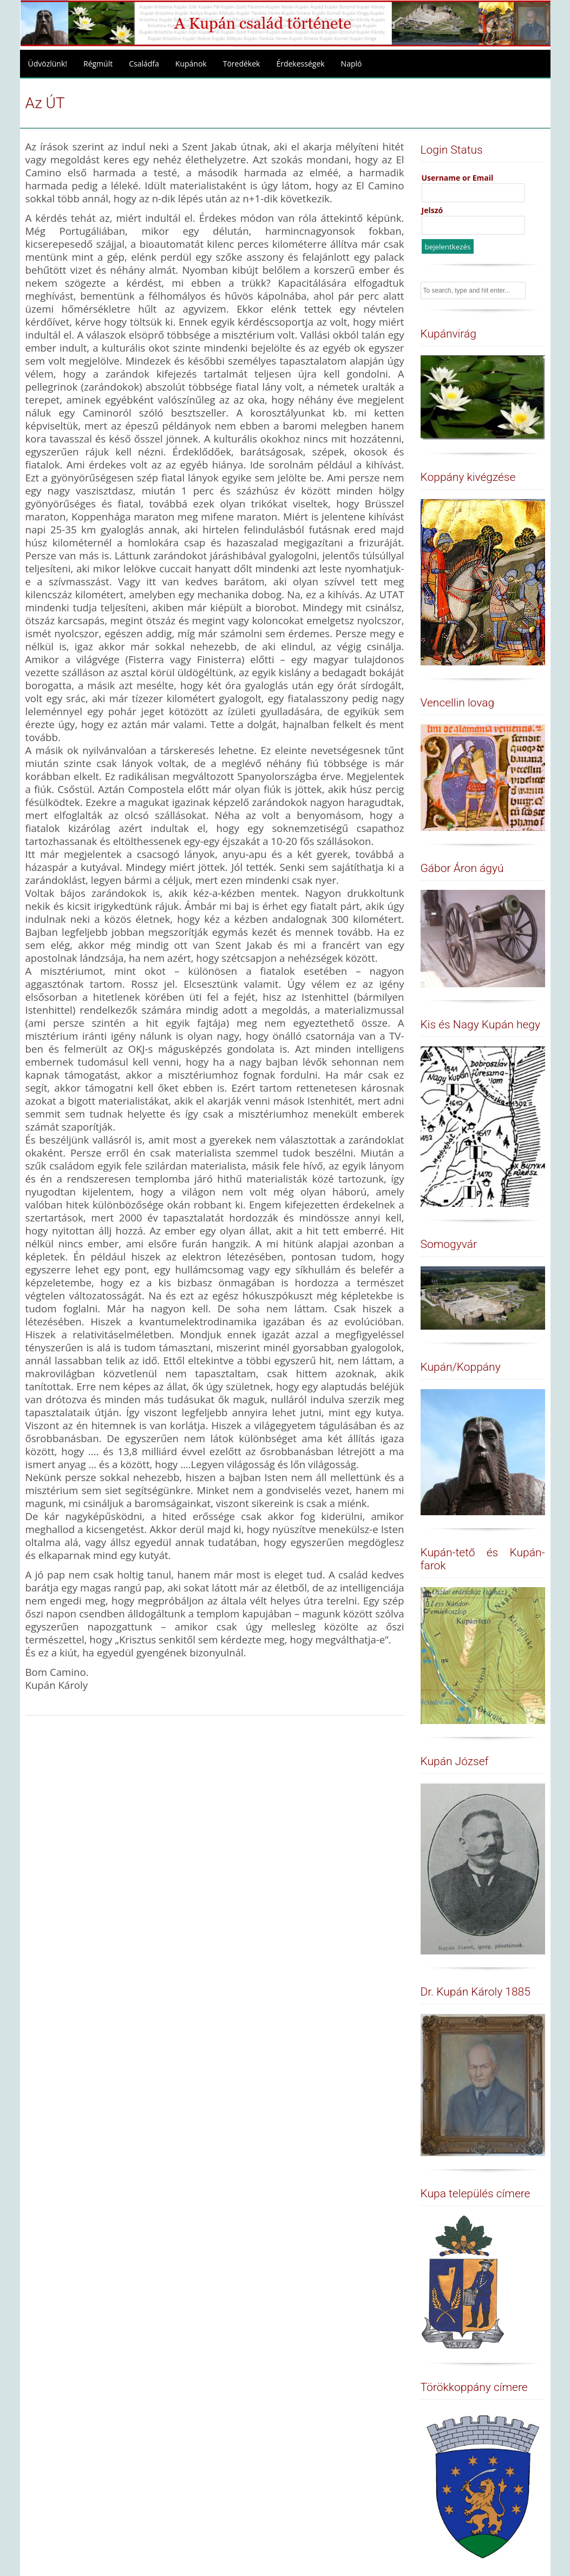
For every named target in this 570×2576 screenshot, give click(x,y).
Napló (351, 63)
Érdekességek (300, 63)
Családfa (144, 63)
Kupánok (191, 63)
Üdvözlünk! (48, 63)
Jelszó (432, 210)
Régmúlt (98, 63)
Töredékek (241, 63)
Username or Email (458, 178)
